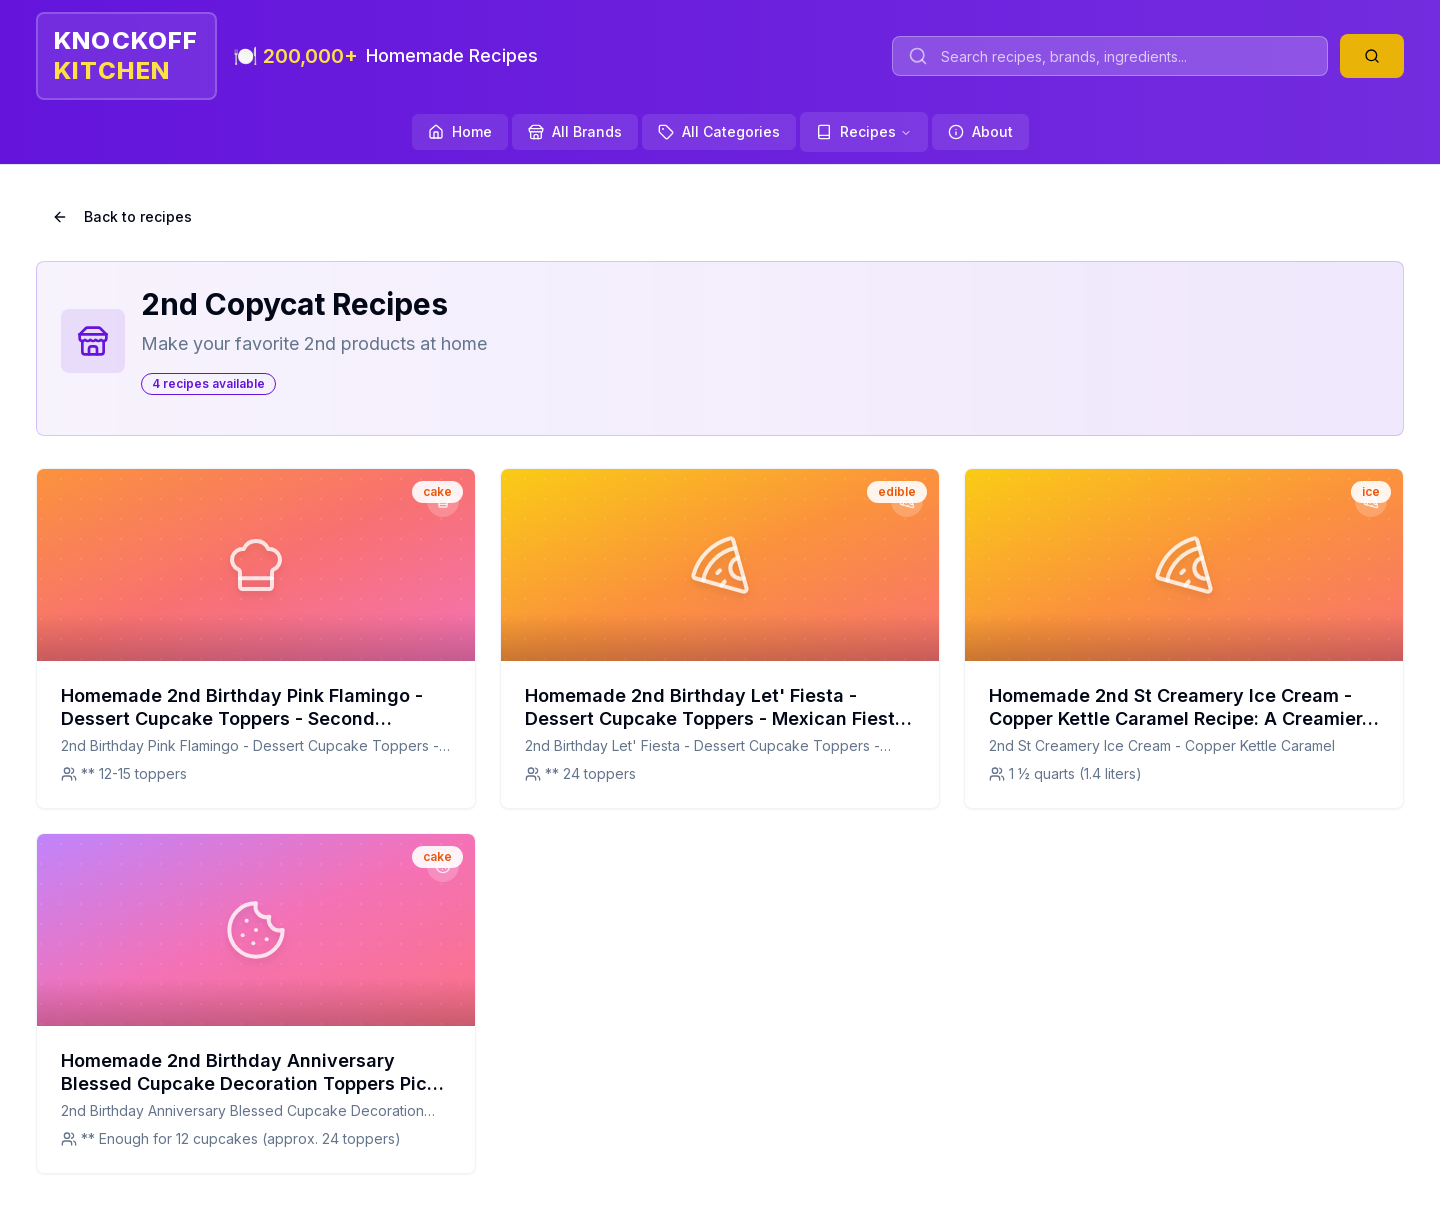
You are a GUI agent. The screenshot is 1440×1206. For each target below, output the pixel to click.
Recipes (864, 131)
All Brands (575, 131)
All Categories (719, 131)
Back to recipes (122, 216)
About (980, 131)
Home (460, 131)
